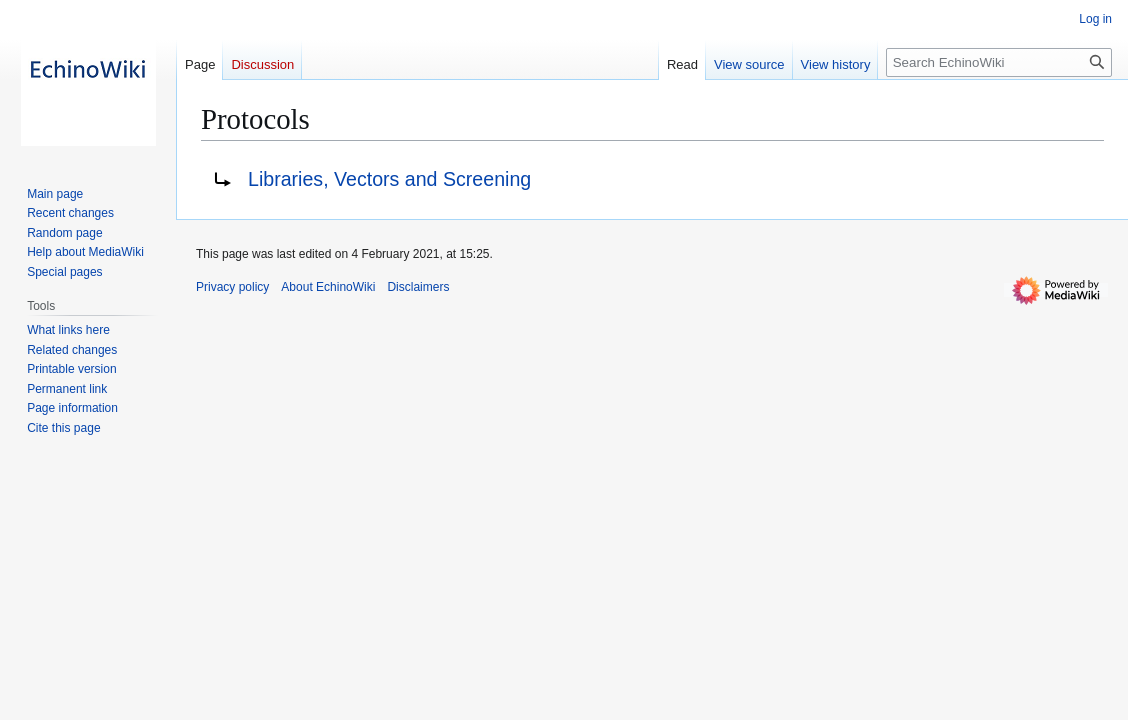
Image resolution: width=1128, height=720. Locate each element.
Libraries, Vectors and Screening (389, 179)
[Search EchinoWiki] (999, 62)
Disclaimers (418, 287)
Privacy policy (232, 287)
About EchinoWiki (328, 287)
